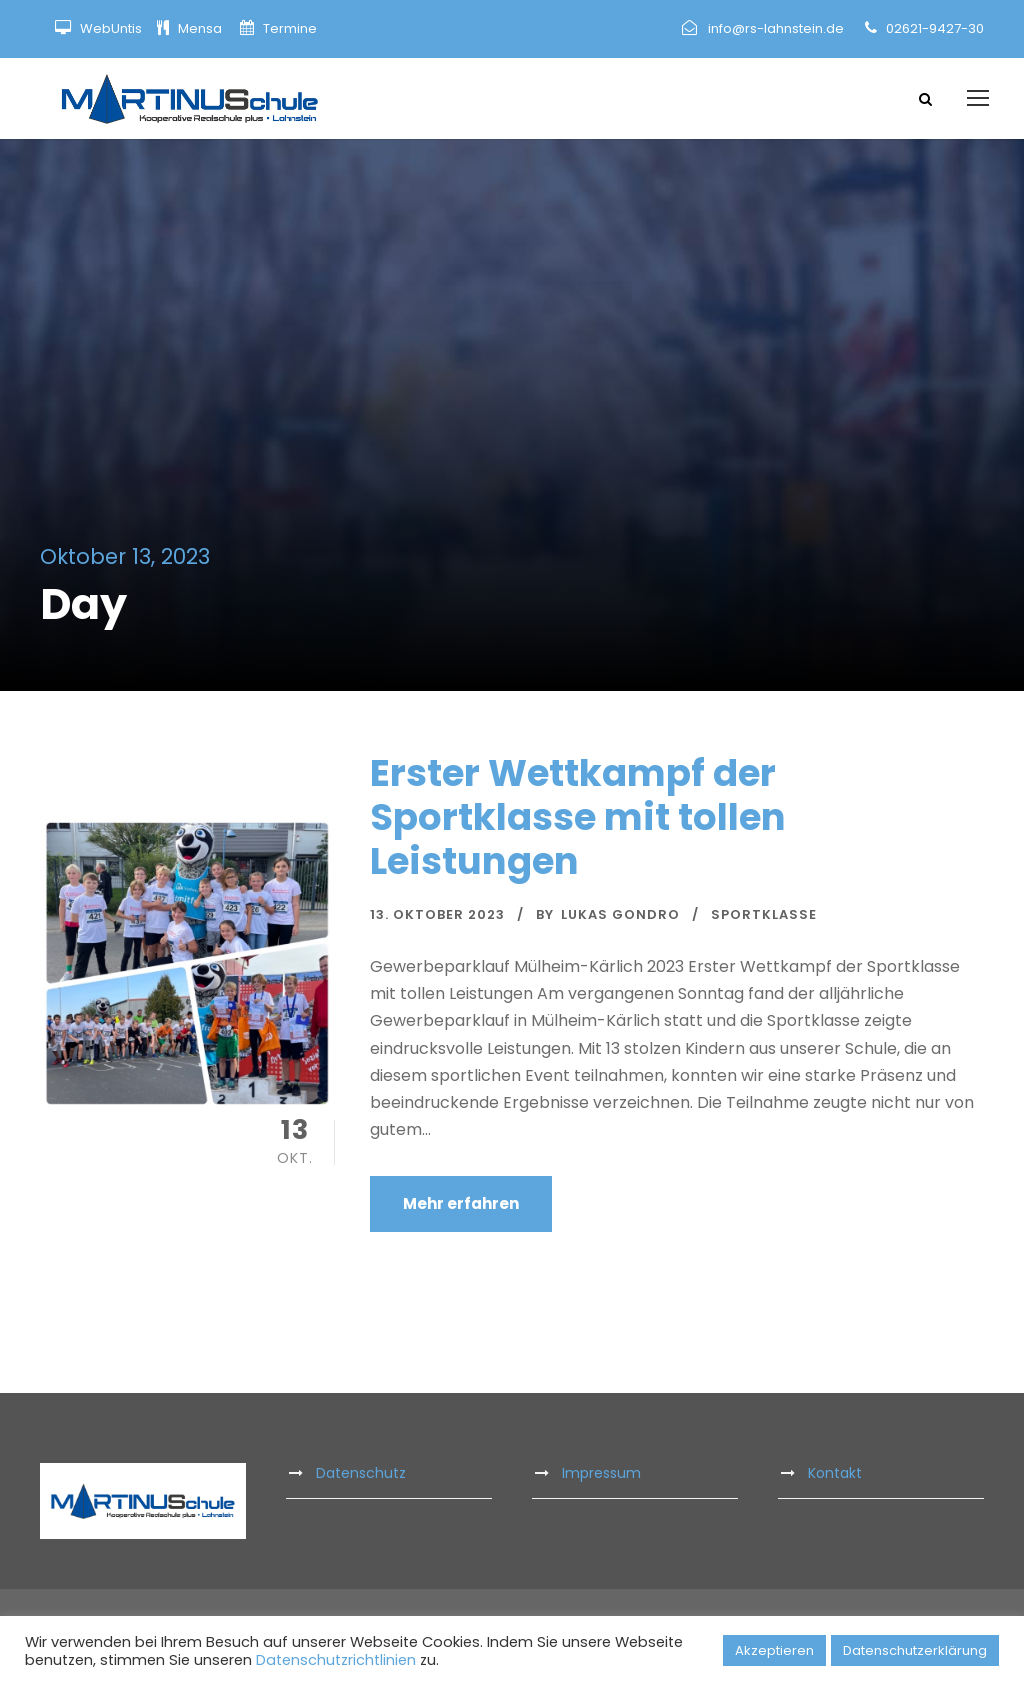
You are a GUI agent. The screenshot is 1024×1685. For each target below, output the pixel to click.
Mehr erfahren (461, 1207)
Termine (288, 28)
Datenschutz (361, 1477)
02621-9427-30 (935, 28)
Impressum (601, 1477)
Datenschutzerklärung (915, 1650)
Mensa (201, 28)
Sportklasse (764, 918)
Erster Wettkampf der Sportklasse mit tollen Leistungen (578, 821)
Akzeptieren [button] (774, 1650)
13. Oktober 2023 (437, 918)
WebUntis (111, 28)
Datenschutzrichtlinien (336, 1660)
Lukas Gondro (620, 918)
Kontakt (835, 1477)
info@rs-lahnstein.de (776, 28)
